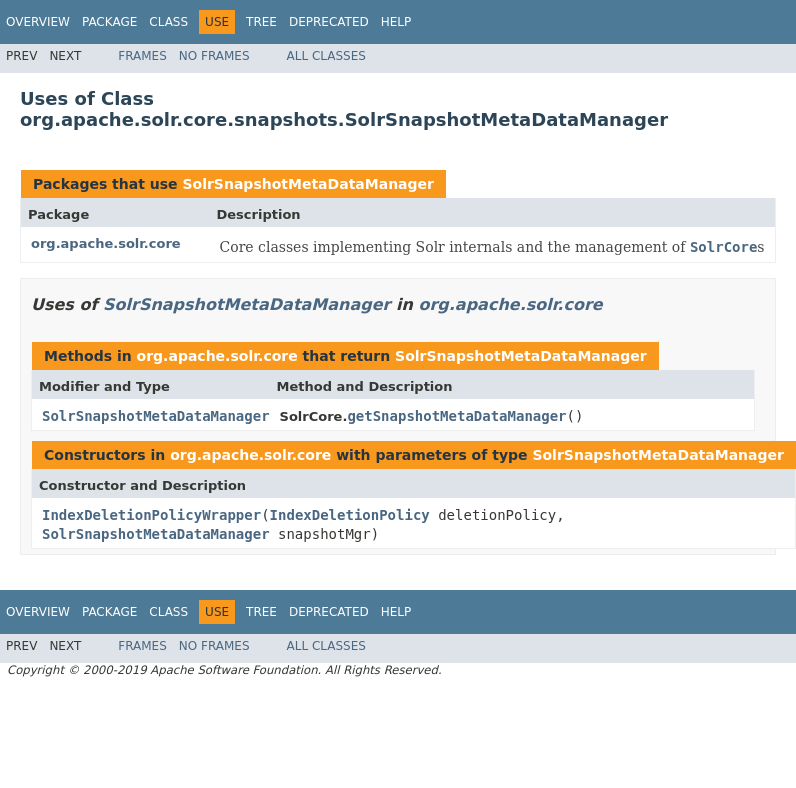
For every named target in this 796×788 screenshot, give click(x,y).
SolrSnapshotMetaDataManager (308, 184)
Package (109, 22)
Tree (261, 22)
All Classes (326, 56)
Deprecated (329, 22)
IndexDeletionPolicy (350, 515)
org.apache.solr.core (106, 243)
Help (396, 22)
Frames (142, 56)
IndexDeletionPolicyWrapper (151, 515)
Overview (38, 22)
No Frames (214, 56)
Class (168, 22)
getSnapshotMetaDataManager (456, 416)
